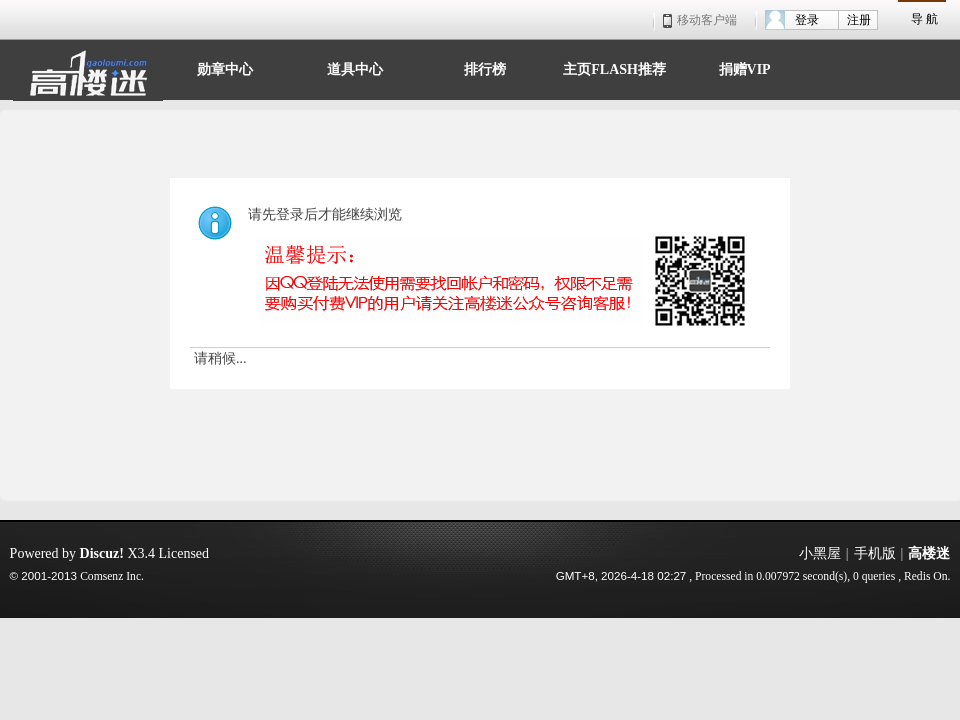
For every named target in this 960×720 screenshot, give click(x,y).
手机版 (875, 553)
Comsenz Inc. (112, 576)
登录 (807, 20)
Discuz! (102, 553)
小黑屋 (820, 553)
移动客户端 (700, 20)
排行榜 (485, 67)
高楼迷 (929, 553)
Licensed (184, 553)
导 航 (924, 19)
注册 (859, 20)
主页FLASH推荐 (614, 67)
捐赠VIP (745, 67)
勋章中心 (225, 67)
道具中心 (355, 67)
